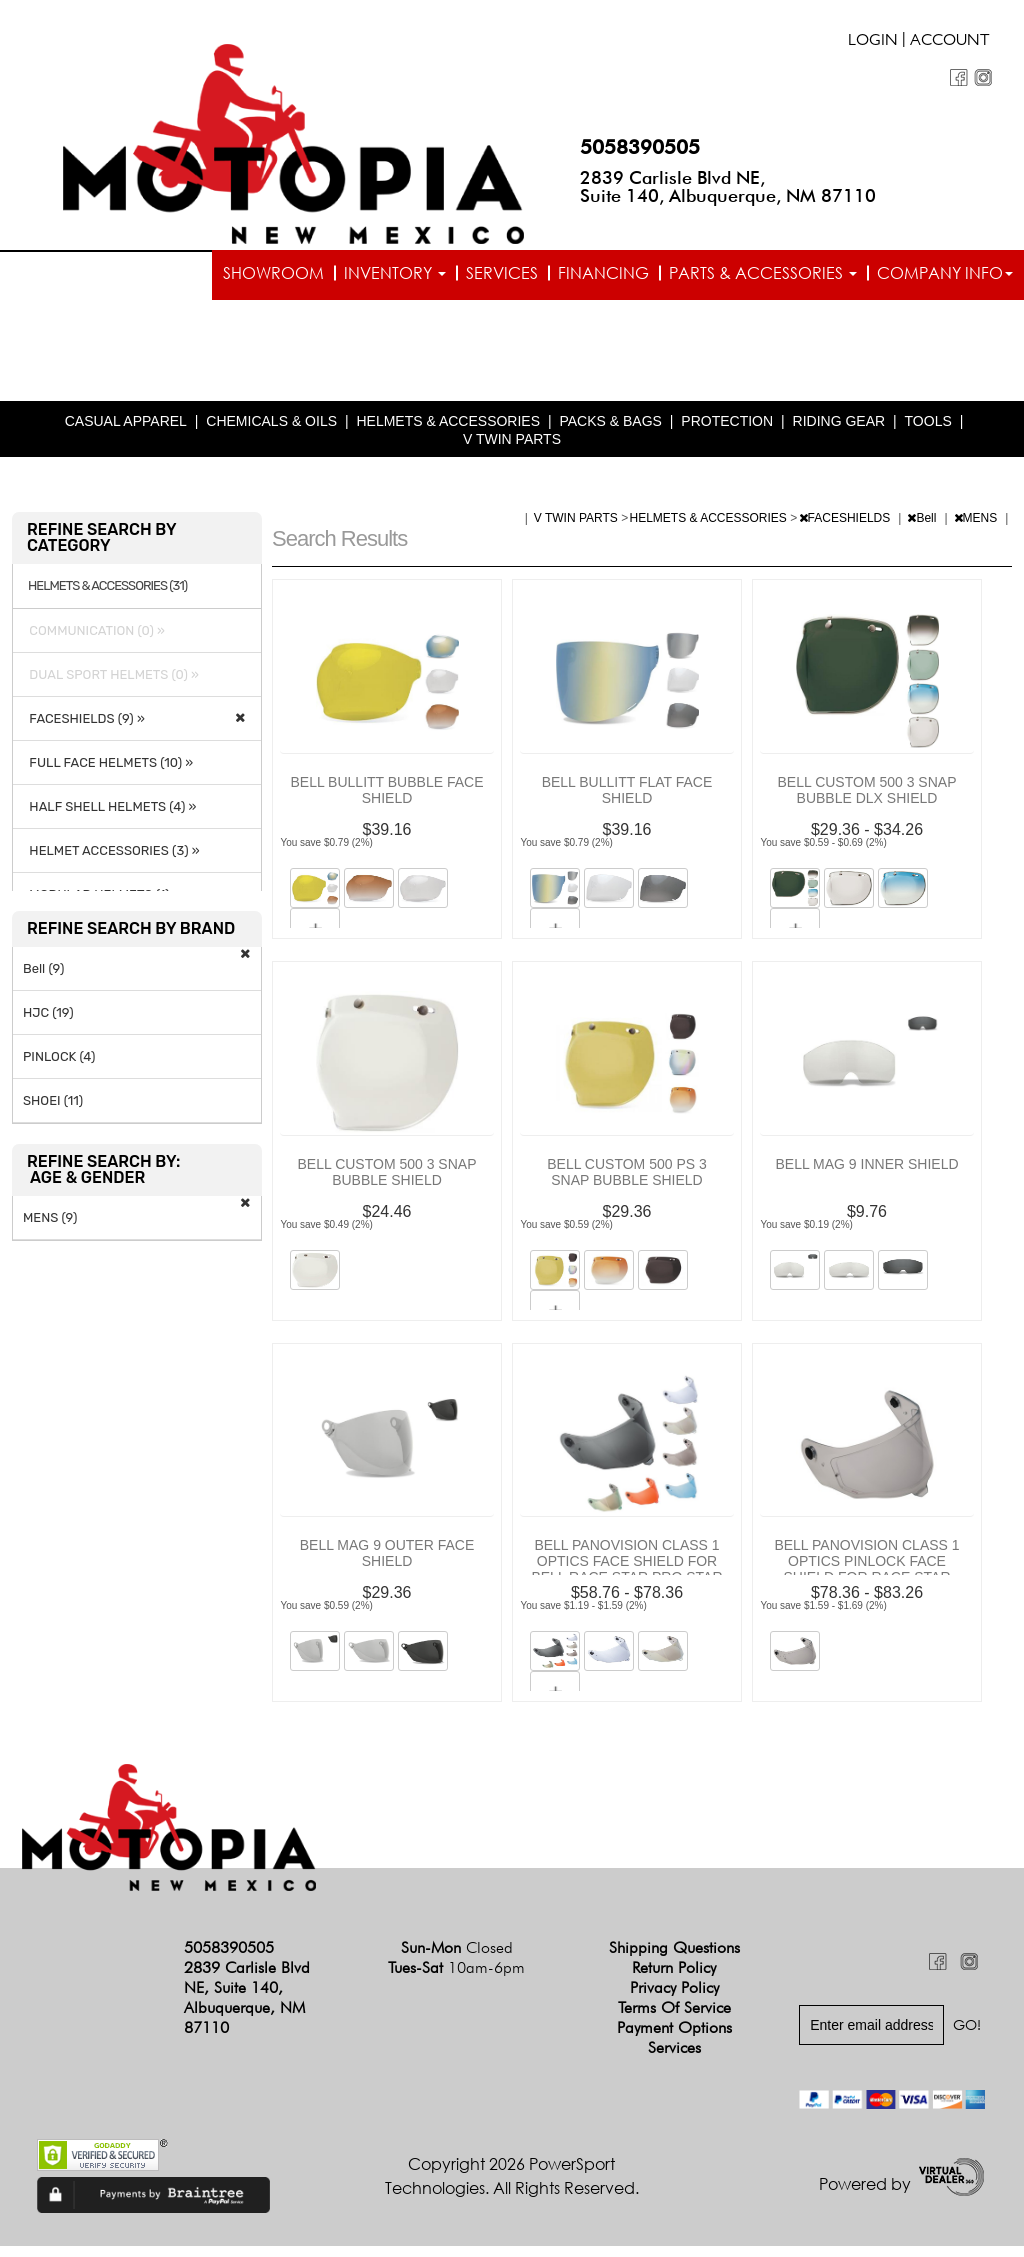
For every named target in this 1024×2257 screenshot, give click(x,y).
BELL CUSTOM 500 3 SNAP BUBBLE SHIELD (387, 1183)
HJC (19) (48, 1023)
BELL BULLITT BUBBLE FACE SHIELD (387, 801)
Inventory (395, 273)
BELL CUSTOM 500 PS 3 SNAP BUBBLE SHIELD (627, 1183)
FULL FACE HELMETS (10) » (108, 773)
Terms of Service (674, 2018)
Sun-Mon (457, 1958)
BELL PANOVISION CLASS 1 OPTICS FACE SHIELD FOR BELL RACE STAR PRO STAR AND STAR (626, 1580)
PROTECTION (727, 432)
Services (502, 273)
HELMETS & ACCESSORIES (448, 432)
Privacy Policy (674, 1998)
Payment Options (674, 2038)
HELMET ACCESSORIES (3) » (111, 861)
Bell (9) (43, 979)
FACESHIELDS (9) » (84, 729)
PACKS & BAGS (610, 432)
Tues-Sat (456, 1978)
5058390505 (640, 147)
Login (873, 42)
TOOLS (928, 432)
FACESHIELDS (846, 529)
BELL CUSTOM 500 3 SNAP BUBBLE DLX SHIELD (867, 801)
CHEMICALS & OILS (271, 432)
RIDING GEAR (839, 432)
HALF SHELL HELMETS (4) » (109, 817)
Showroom (273, 273)
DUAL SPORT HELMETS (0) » (111, 685)
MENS (977, 529)
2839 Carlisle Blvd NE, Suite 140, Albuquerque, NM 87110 (728, 186)
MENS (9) (50, 1228)
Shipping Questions (674, 1958)
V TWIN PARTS (512, 450)
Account (950, 42)
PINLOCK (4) (59, 1067)
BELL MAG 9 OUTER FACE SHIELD (387, 1564)
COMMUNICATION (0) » (94, 641)
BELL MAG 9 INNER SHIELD (866, 1175)
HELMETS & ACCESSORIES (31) (107, 597)
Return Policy (674, 1978)
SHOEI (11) (53, 1111)
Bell (923, 529)
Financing (603, 273)
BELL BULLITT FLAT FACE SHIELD (627, 801)
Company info (945, 273)
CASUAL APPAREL (126, 432)
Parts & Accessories (763, 273)
